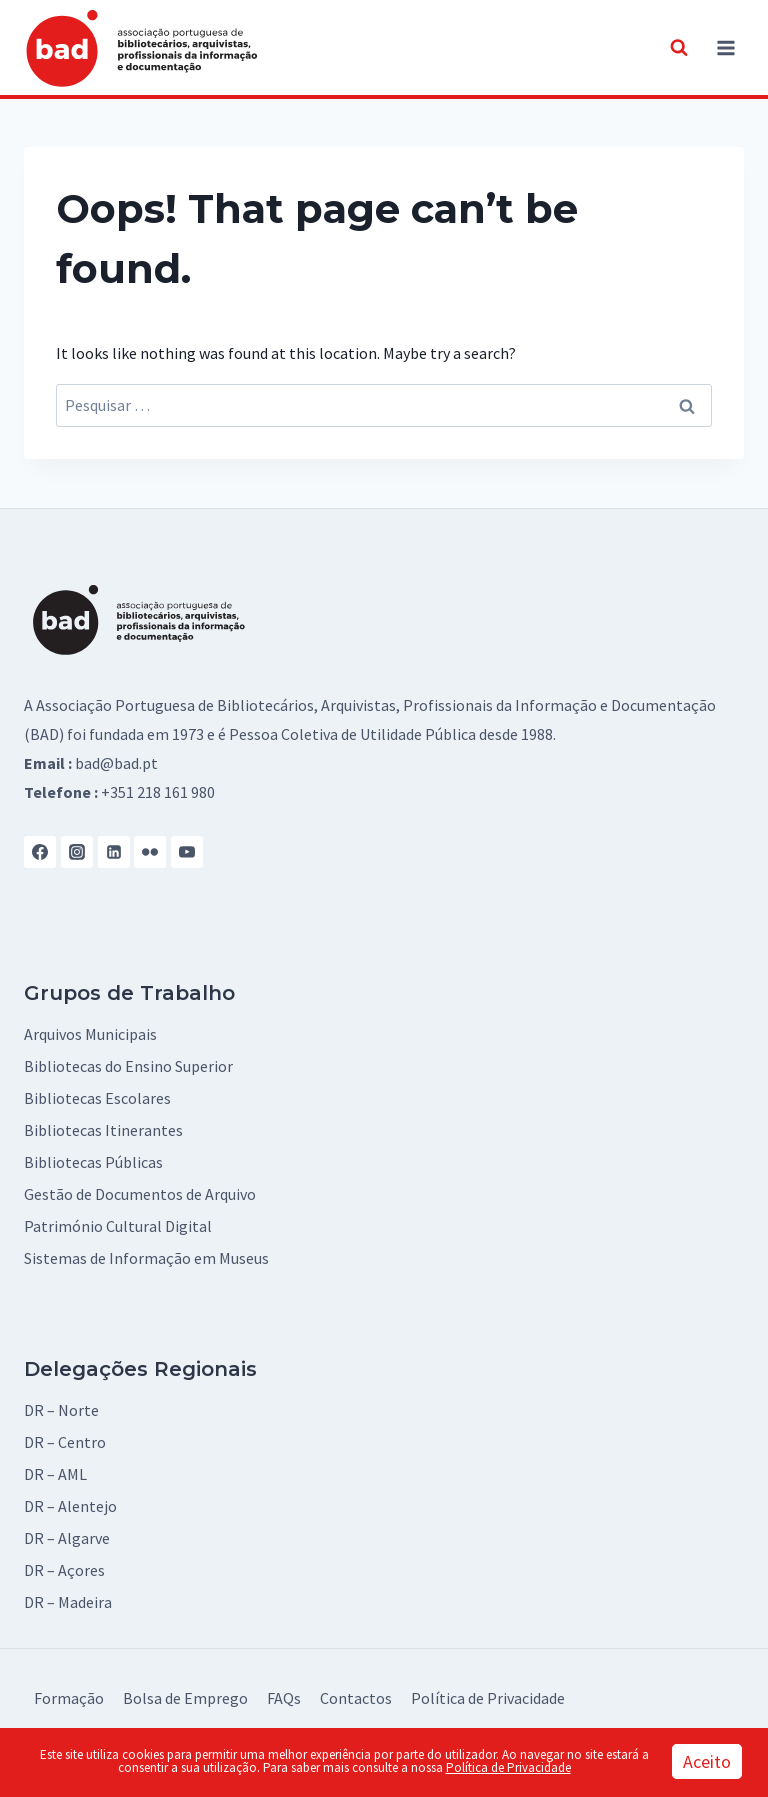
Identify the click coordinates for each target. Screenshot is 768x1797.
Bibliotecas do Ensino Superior (128, 1066)
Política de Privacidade (488, 1698)
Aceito (707, 1761)
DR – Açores (64, 1570)
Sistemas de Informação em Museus (146, 1258)
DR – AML (55, 1474)
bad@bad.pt (116, 763)
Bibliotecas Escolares (97, 1098)
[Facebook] (40, 852)
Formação (69, 1698)
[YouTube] (187, 852)
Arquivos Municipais (90, 1034)
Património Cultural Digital (118, 1226)
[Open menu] (725, 47)
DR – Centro (65, 1442)
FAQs (284, 1698)
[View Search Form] (679, 48)
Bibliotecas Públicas (93, 1162)
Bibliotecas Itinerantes (103, 1130)
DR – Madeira (68, 1602)
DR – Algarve (67, 1538)
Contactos (356, 1698)
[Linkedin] (114, 852)
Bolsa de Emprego (185, 1698)
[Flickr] (150, 852)
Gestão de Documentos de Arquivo (140, 1194)
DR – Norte (61, 1410)
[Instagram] (77, 852)
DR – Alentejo (70, 1506)
